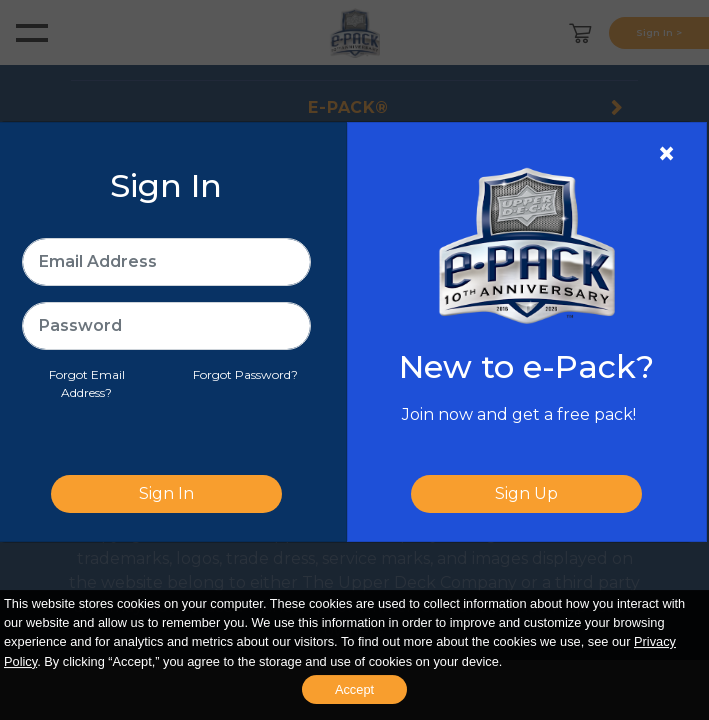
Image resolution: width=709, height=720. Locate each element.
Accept (354, 689)
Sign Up (526, 493)
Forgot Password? (245, 374)
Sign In (166, 493)
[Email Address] (166, 262)
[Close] (666, 154)
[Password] (166, 326)
